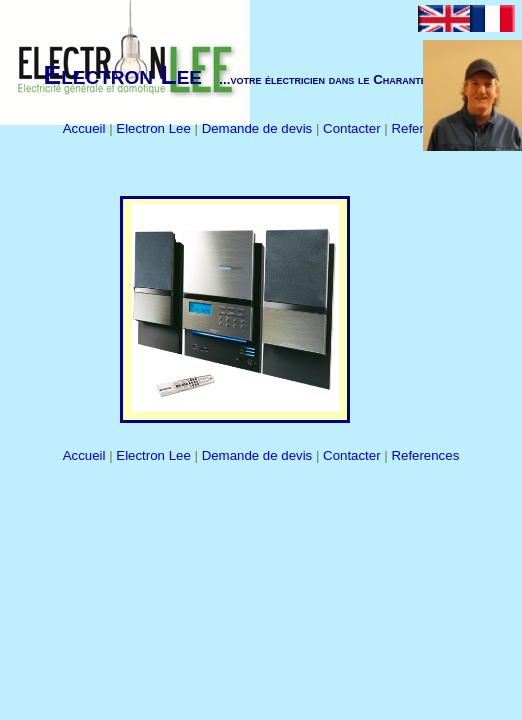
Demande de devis (259, 128)
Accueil (86, 128)
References (425, 455)
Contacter (353, 128)
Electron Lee (155, 128)
